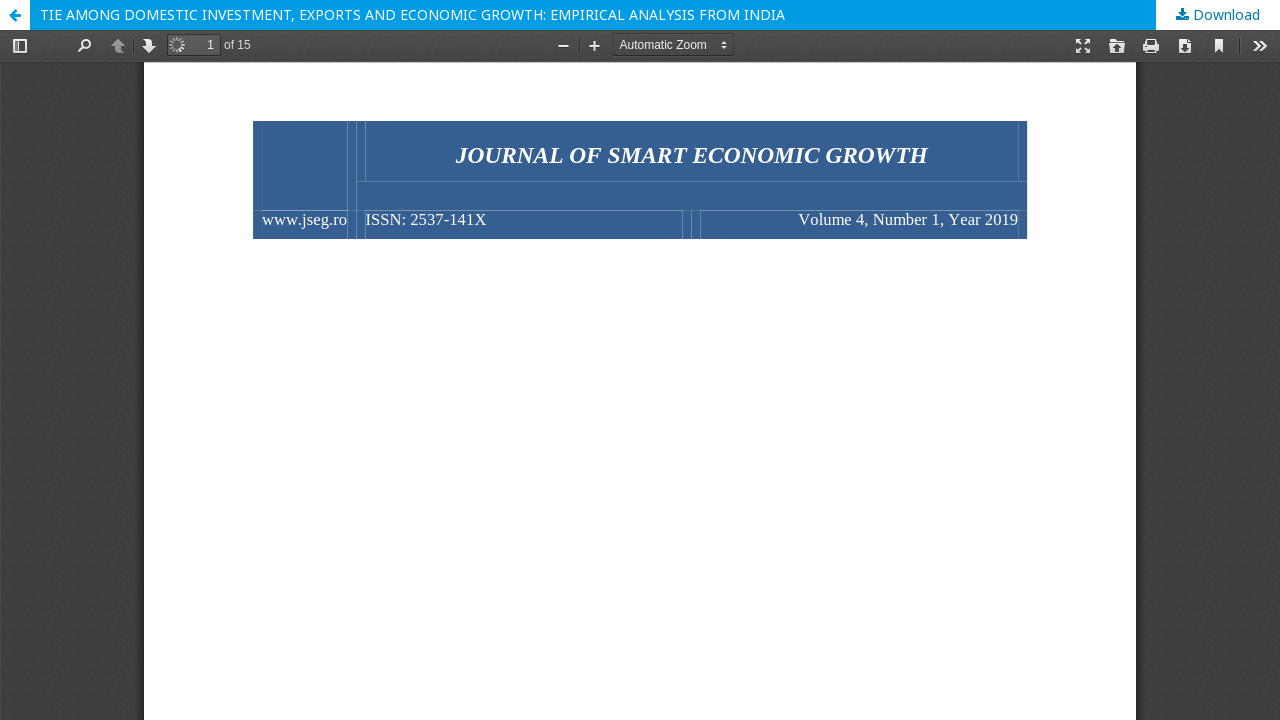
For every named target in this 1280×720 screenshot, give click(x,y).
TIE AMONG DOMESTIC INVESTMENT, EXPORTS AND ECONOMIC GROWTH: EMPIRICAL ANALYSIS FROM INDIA (412, 14)
